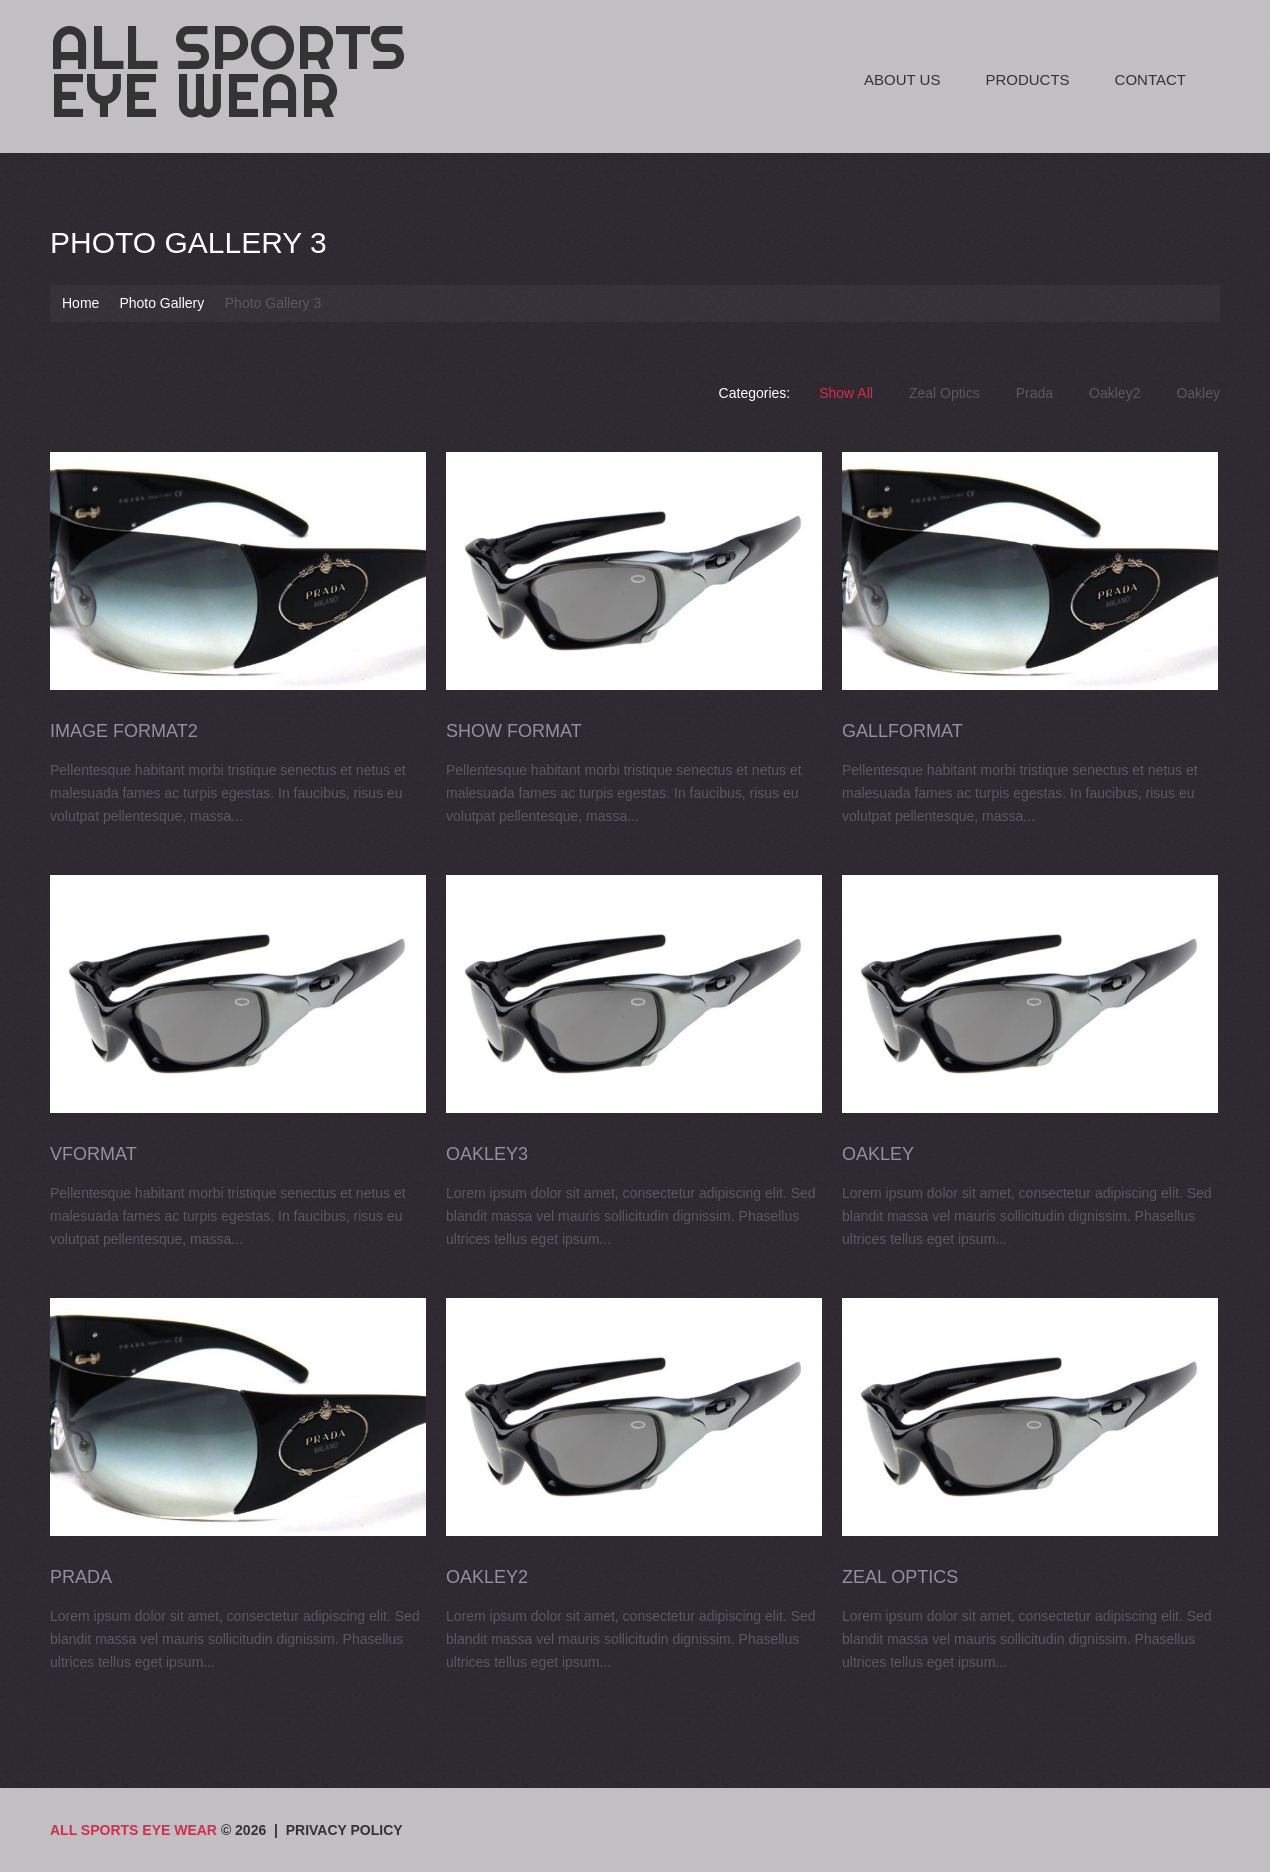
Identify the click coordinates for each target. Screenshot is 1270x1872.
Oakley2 (1114, 393)
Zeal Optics (944, 393)
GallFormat (900, 731)
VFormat (93, 1153)
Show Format (513, 731)
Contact (1150, 79)
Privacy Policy (344, 1830)
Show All (846, 393)
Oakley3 (486, 1153)
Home (80, 303)
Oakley (1198, 393)
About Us (902, 79)
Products (1027, 79)
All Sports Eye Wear (228, 71)
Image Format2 (124, 731)
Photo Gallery (161, 303)
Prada (1034, 393)
